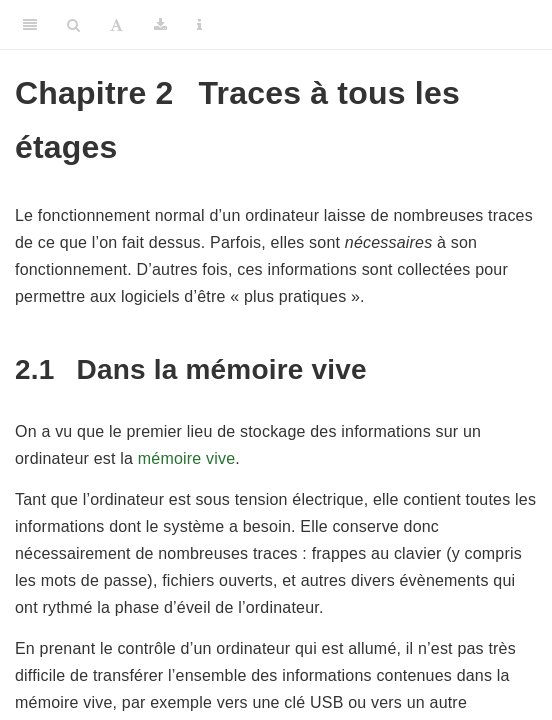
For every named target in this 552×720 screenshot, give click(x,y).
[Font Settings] (116, 25)
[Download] (160, 25)
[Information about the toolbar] (199, 25)
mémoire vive (187, 458)
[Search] (73, 25)
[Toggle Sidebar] (30, 25)
